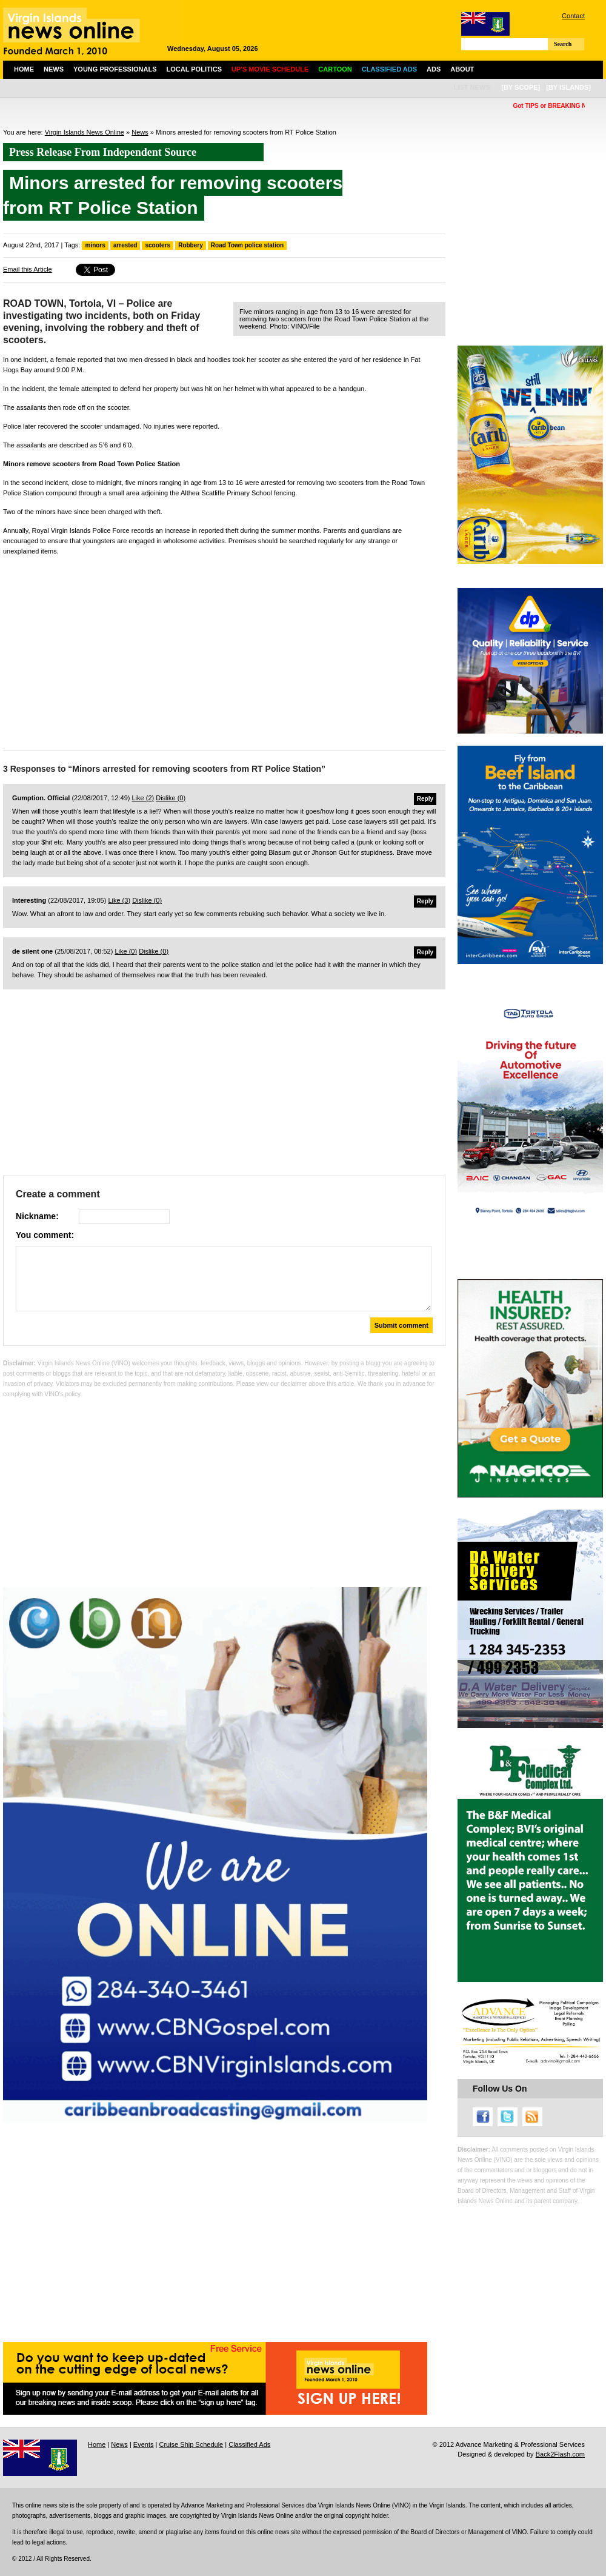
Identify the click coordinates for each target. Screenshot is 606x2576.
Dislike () (170, 797)
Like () (143, 797)
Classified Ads (249, 2444)
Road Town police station (247, 245)
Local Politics (194, 69)
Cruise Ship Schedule (191, 2444)
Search (562, 44)
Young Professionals (115, 69)
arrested (125, 245)
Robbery (190, 245)
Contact (573, 15)
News (54, 69)
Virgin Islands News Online (84, 132)
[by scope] (520, 87)
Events (143, 2444)
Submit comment (401, 1325)
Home (24, 69)
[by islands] (568, 87)
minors (95, 245)
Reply (425, 798)
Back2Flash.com (560, 2454)
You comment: (45, 1235)
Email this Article (27, 269)
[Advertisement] (224, 650)
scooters (157, 245)
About (462, 69)
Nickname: (37, 1216)
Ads (434, 69)
